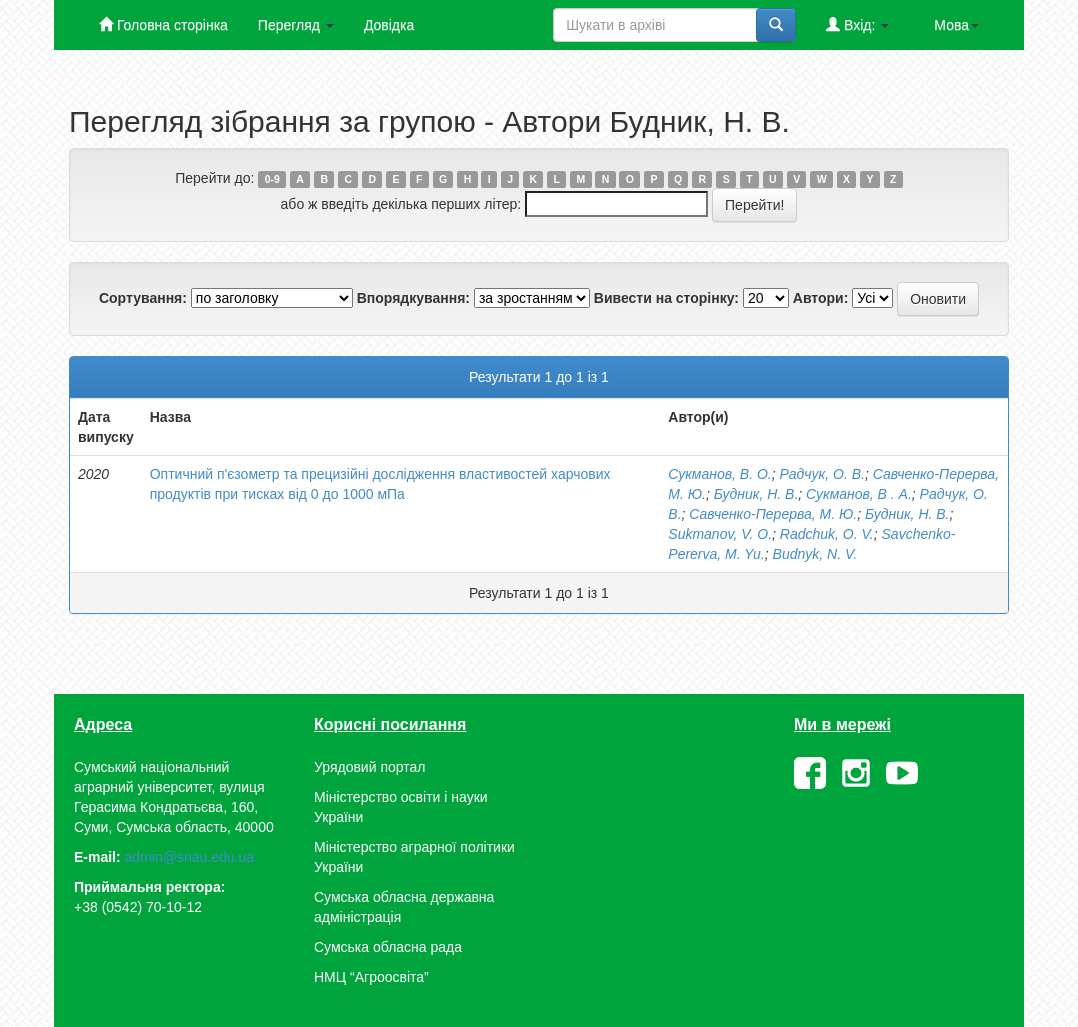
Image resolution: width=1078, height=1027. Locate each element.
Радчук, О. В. (822, 474)
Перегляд (296, 25)
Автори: (821, 298)
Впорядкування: (413, 298)
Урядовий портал (369, 767)
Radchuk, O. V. (827, 534)
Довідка (389, 25)
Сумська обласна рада (388, 947)
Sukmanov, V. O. (720, 534)
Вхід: (857, 24)
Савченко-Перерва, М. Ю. (773, 514)
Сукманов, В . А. (859, 494)
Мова (956, 25)
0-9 (272, 179)
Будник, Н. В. (756, 494)
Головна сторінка (163, 24)
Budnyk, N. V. (815, 554)
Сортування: (143, 298)
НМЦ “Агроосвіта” (371, 977)
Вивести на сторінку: (666, 298)
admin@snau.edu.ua (189, 857)
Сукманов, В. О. (719, 474)
